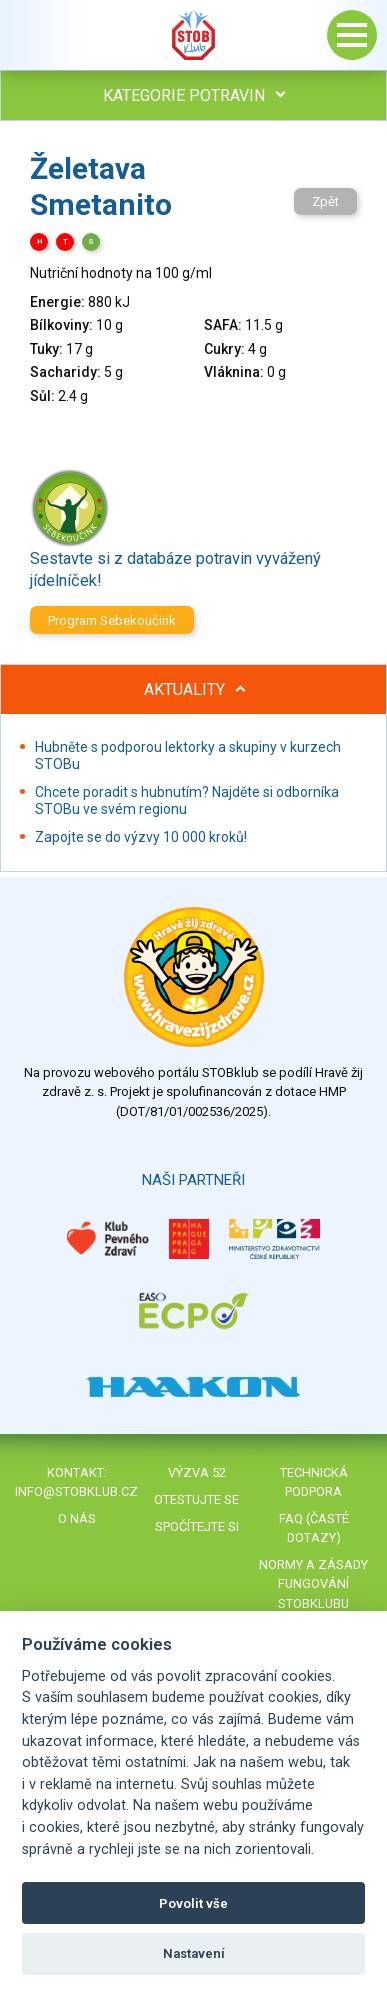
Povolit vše (193, 1903)
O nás (77, 1518)
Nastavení (194, 1953)
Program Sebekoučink (112, 620)
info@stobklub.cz (76, 1491)
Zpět (325, 201)
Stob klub (194, 35)
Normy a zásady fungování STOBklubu (313, 1583)
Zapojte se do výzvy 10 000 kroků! (141, 837)
